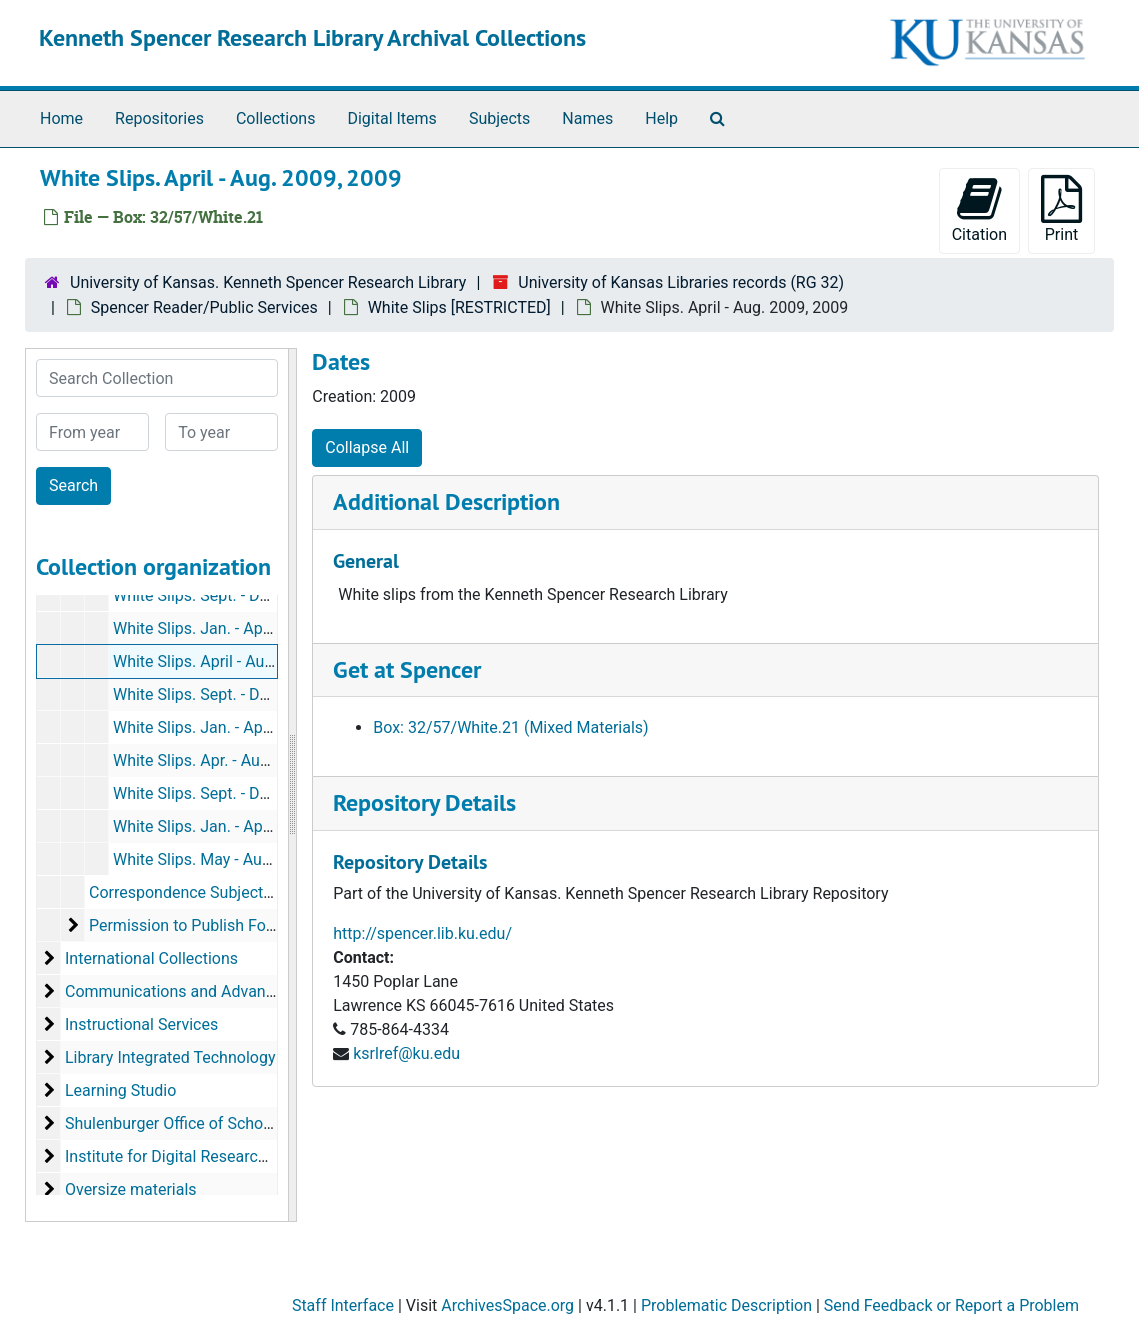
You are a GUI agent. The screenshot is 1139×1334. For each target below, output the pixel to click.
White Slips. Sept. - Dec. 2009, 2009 (238, 694)
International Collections (151, 958)
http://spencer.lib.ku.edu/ (422, 933)
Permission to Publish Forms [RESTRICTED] (243, 925)
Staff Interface (343, 1305)
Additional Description (446, 501)
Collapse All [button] (367, 447)
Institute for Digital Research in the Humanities (230, 1156)
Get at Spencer (407, 669)
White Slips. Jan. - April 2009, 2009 (236, 628)
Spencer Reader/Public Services (204, 307)
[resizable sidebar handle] (292, 785)
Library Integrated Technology (170, 1057)
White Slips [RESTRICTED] (459, 307)
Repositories (159, 118)
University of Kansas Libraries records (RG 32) (681, 282)
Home (61, 118)
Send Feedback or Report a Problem (951, 1305)
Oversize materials (131, 1189)
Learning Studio (120, 1090)
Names (587, 118)
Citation (979, 209)
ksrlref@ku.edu (406, 1053)
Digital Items (391, 118)
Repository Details (424, 802)
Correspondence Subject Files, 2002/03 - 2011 (253, 892)
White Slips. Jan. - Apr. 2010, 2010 (233, 727)
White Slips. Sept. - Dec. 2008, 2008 (238, 595)
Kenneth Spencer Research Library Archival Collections (312, 37)
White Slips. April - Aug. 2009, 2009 (237, 661)
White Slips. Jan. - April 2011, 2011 (236, 826)
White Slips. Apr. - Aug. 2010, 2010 (234, 760)
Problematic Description (726, 1305)
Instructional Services (141, 1024)
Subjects (499, 118)
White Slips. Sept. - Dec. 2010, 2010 (238, 793)
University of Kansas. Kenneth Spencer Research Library (268, 282)
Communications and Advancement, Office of (225, 991)
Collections (276, 118)
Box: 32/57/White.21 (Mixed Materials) (510, 727)
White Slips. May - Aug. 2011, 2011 (235, 859)
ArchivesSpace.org (507, 1305)
